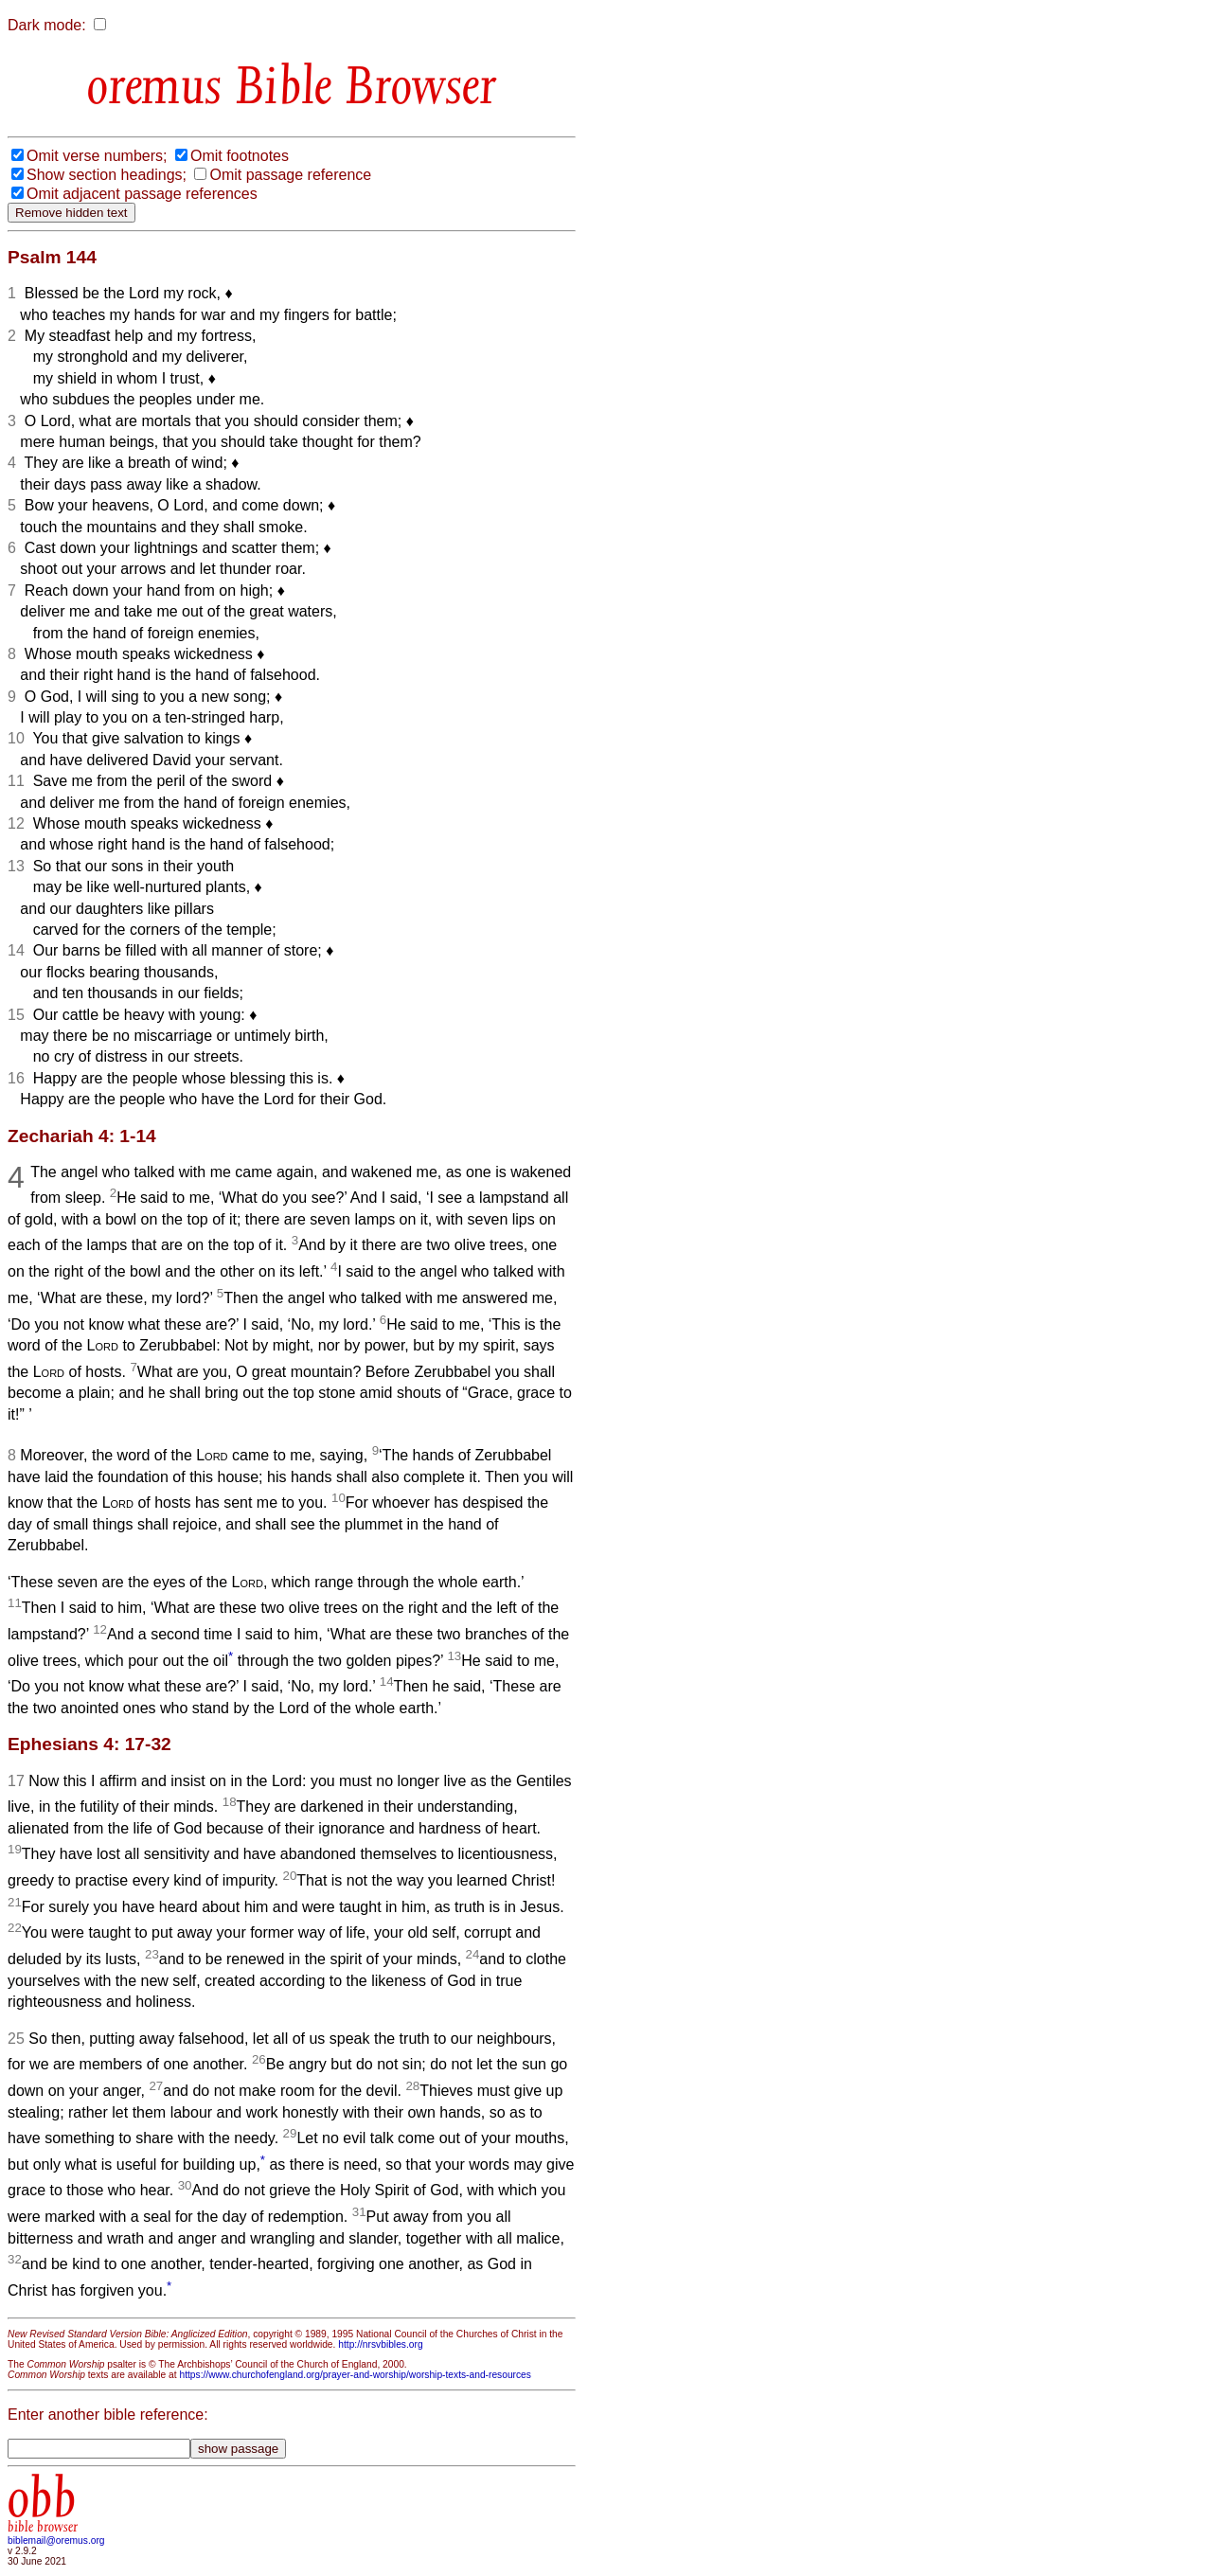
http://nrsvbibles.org (380, 2344)
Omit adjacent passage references (142, 194)
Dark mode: (47, 25)
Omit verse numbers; (97, 156)
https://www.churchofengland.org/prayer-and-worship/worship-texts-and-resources (354, 2375)
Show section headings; (107, 175)
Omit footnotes (239, 156)
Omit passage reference (290, 175)
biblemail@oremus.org (56, 2540)
